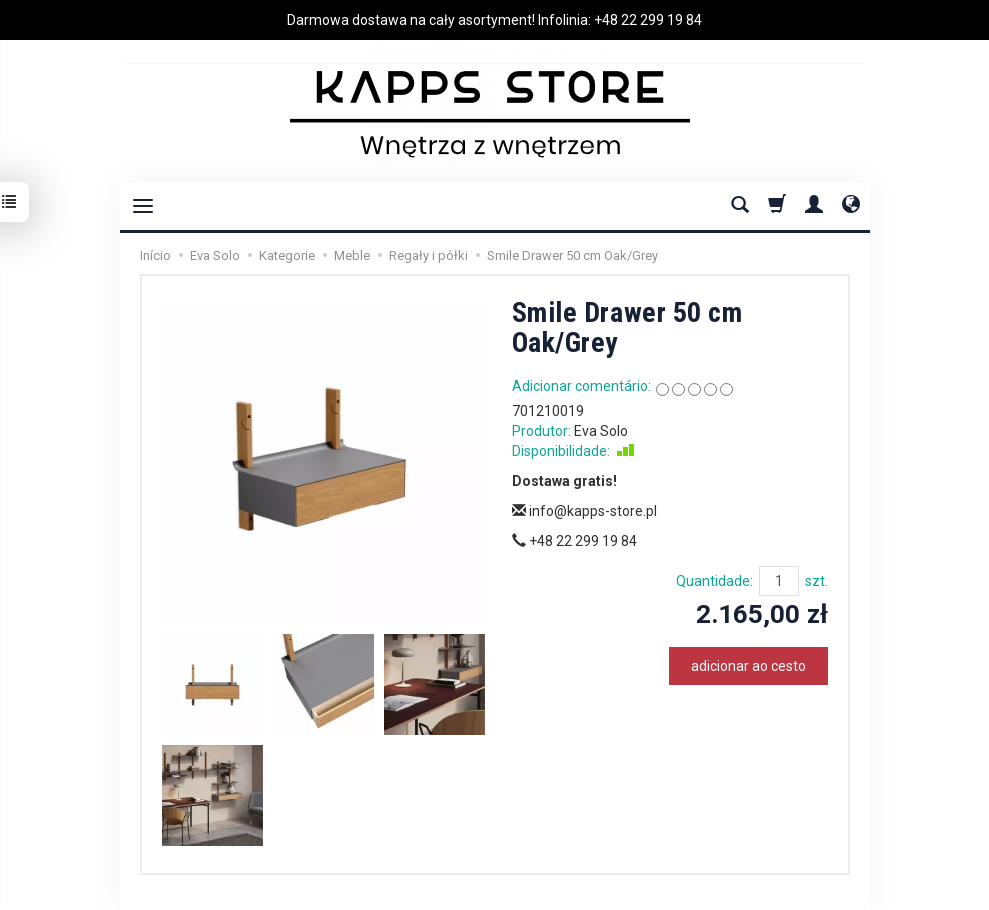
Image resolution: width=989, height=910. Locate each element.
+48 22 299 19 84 (648, 20)
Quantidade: (714, 581)
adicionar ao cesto (748, 666)
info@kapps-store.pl (584, 511)
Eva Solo (601, 431)
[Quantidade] (779, 581)
